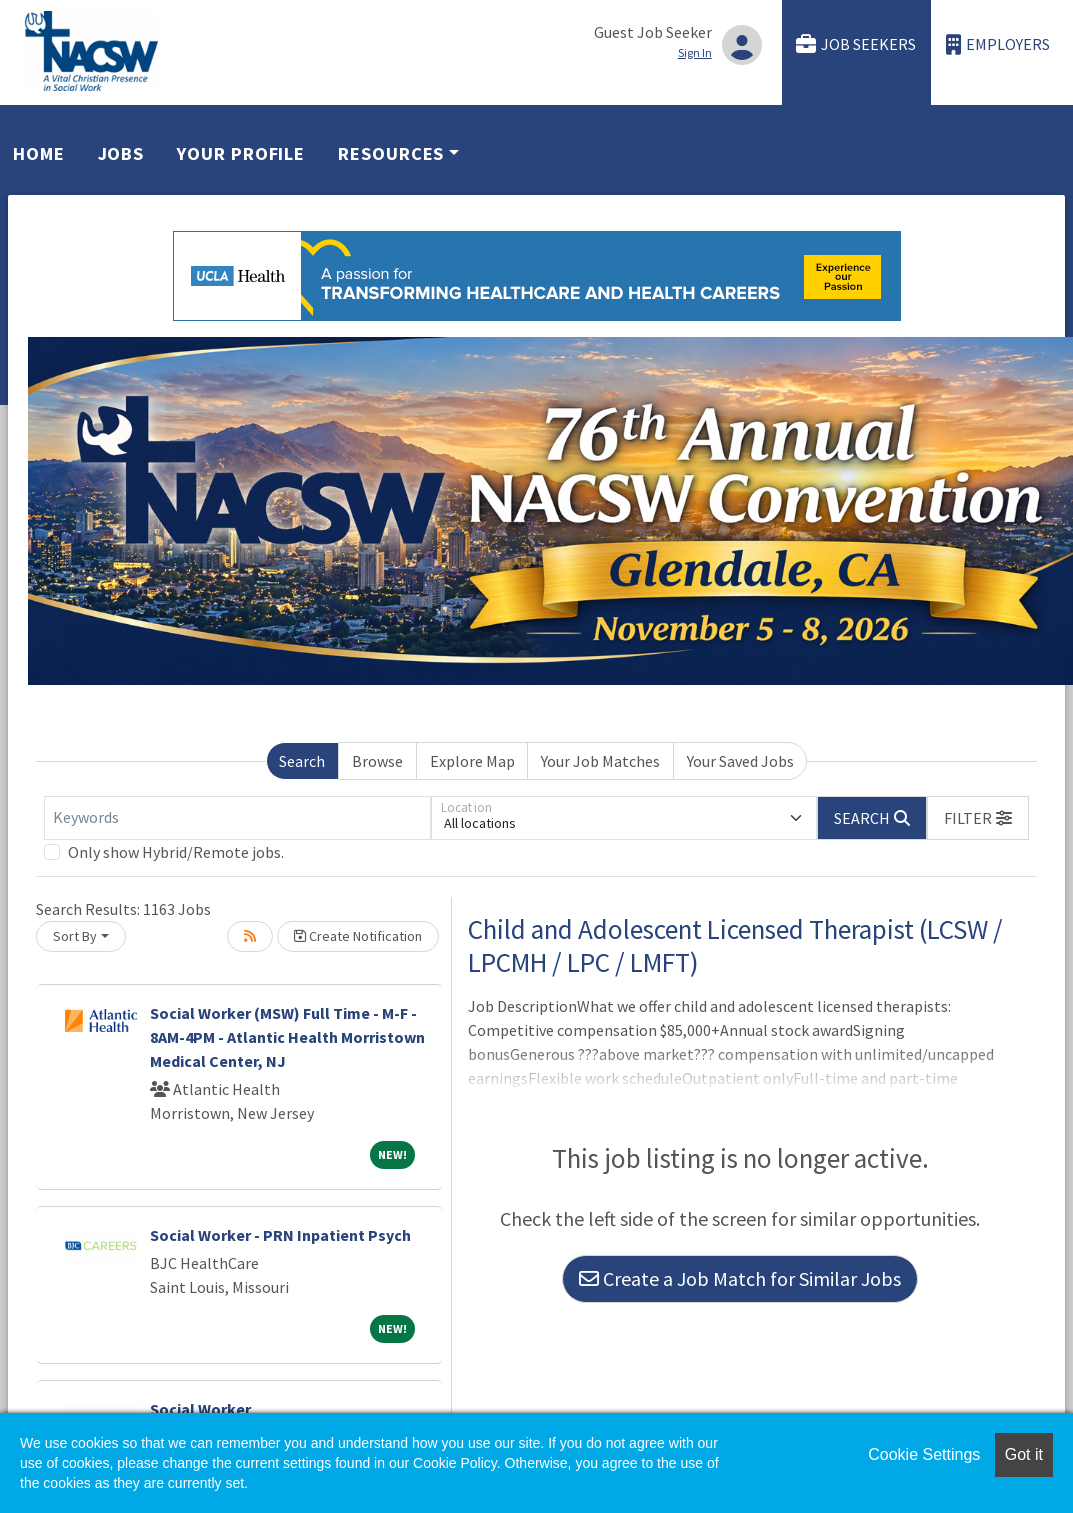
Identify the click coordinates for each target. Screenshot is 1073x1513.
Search (302, 761)
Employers (998, 44)
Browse (377, 761)
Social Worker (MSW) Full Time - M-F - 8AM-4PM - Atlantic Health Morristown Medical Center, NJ (287, 1037)
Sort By (75, 936)
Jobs (121, 153)
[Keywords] (237, 818)
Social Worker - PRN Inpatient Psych (280, 1235)
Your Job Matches (600, 761)
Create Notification (358, 936)
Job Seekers (856, 44)
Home (39, 153)
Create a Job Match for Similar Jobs (740, 1278)
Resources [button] (391, 153)
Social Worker (200, 1409)
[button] (978, 818)
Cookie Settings (924, 1454)
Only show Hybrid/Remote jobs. (176, 852)
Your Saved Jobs (740, 761)
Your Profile (241, 153)
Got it (1024, 1454)
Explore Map (472, 761)
